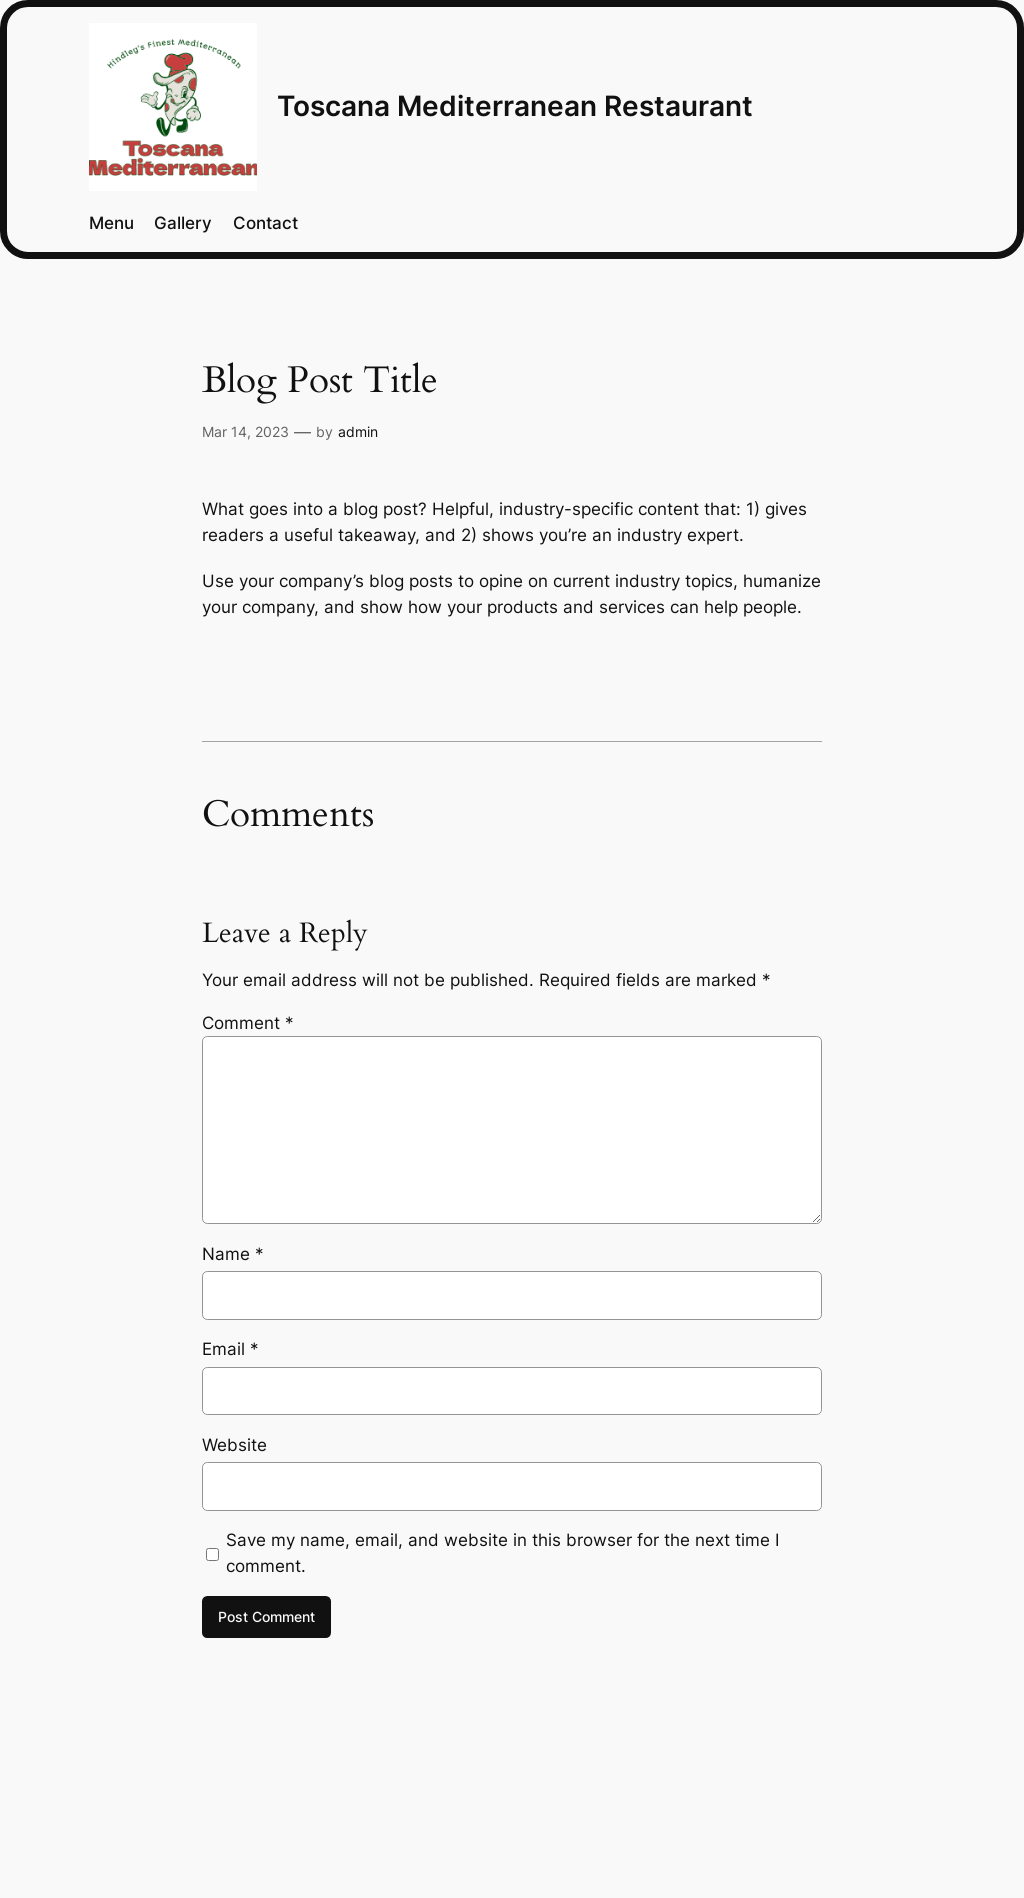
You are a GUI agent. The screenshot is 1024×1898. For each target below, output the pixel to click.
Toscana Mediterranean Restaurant (515, 106)
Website (234, 1445)
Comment (248, 1023)
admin (358, 431)
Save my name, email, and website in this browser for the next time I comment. (502, 1553)
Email (230, 1349)
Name (233, 1254)
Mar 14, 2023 (245, 431)
